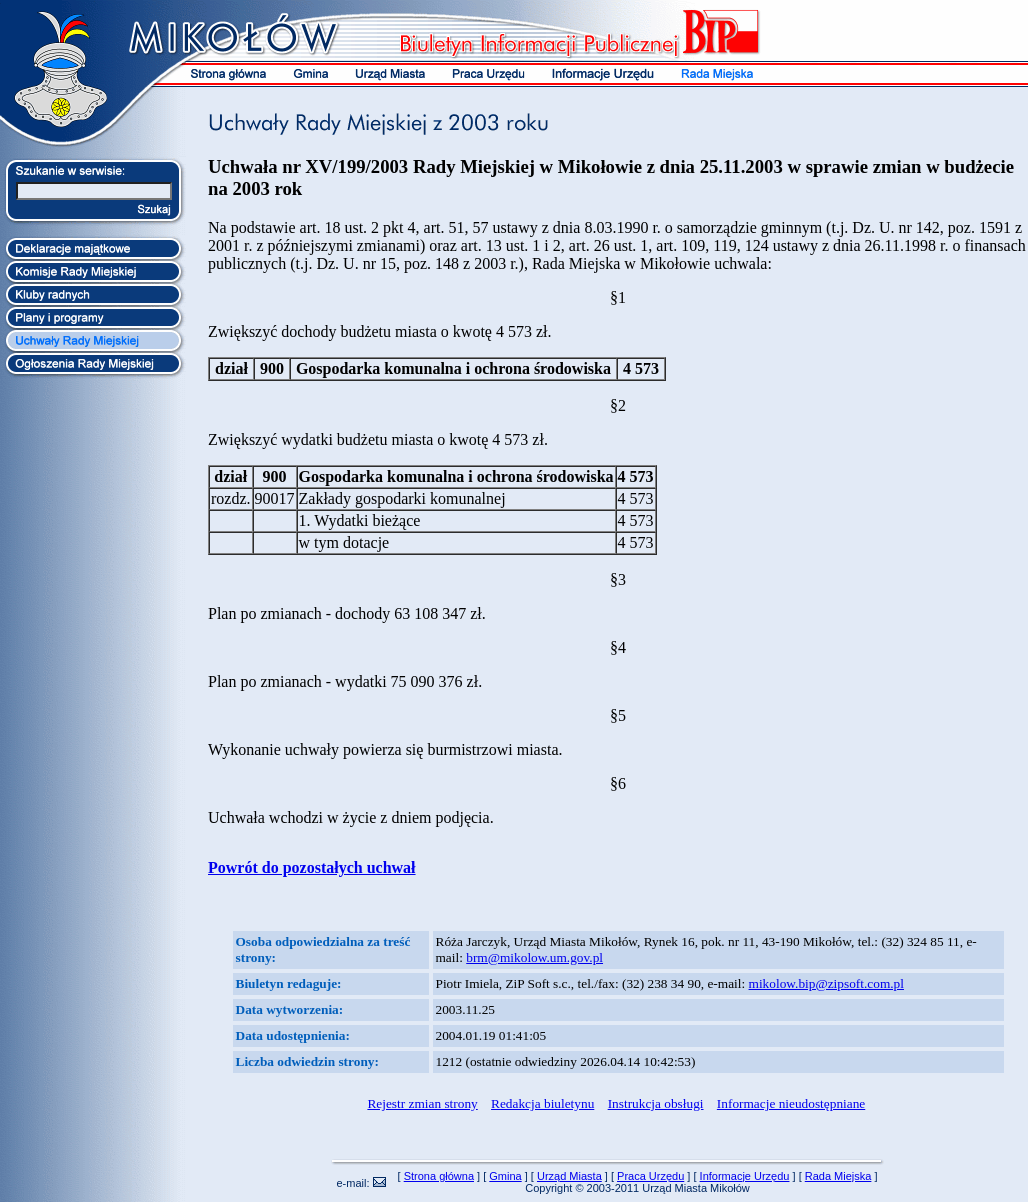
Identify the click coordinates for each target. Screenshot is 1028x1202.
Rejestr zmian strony (422, 1103)
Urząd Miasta (569, 1176)
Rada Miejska (838, 1176)
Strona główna (439, 1176)
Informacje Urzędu (745, 1176)
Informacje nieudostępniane (791, 1103)
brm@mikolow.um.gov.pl (534, 957)
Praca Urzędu (650, 1176)
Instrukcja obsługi (656, 1103)
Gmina (505, 1176)
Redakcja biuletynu (542, 1103)
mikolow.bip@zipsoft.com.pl (826, 983)
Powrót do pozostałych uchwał (312, 867)
